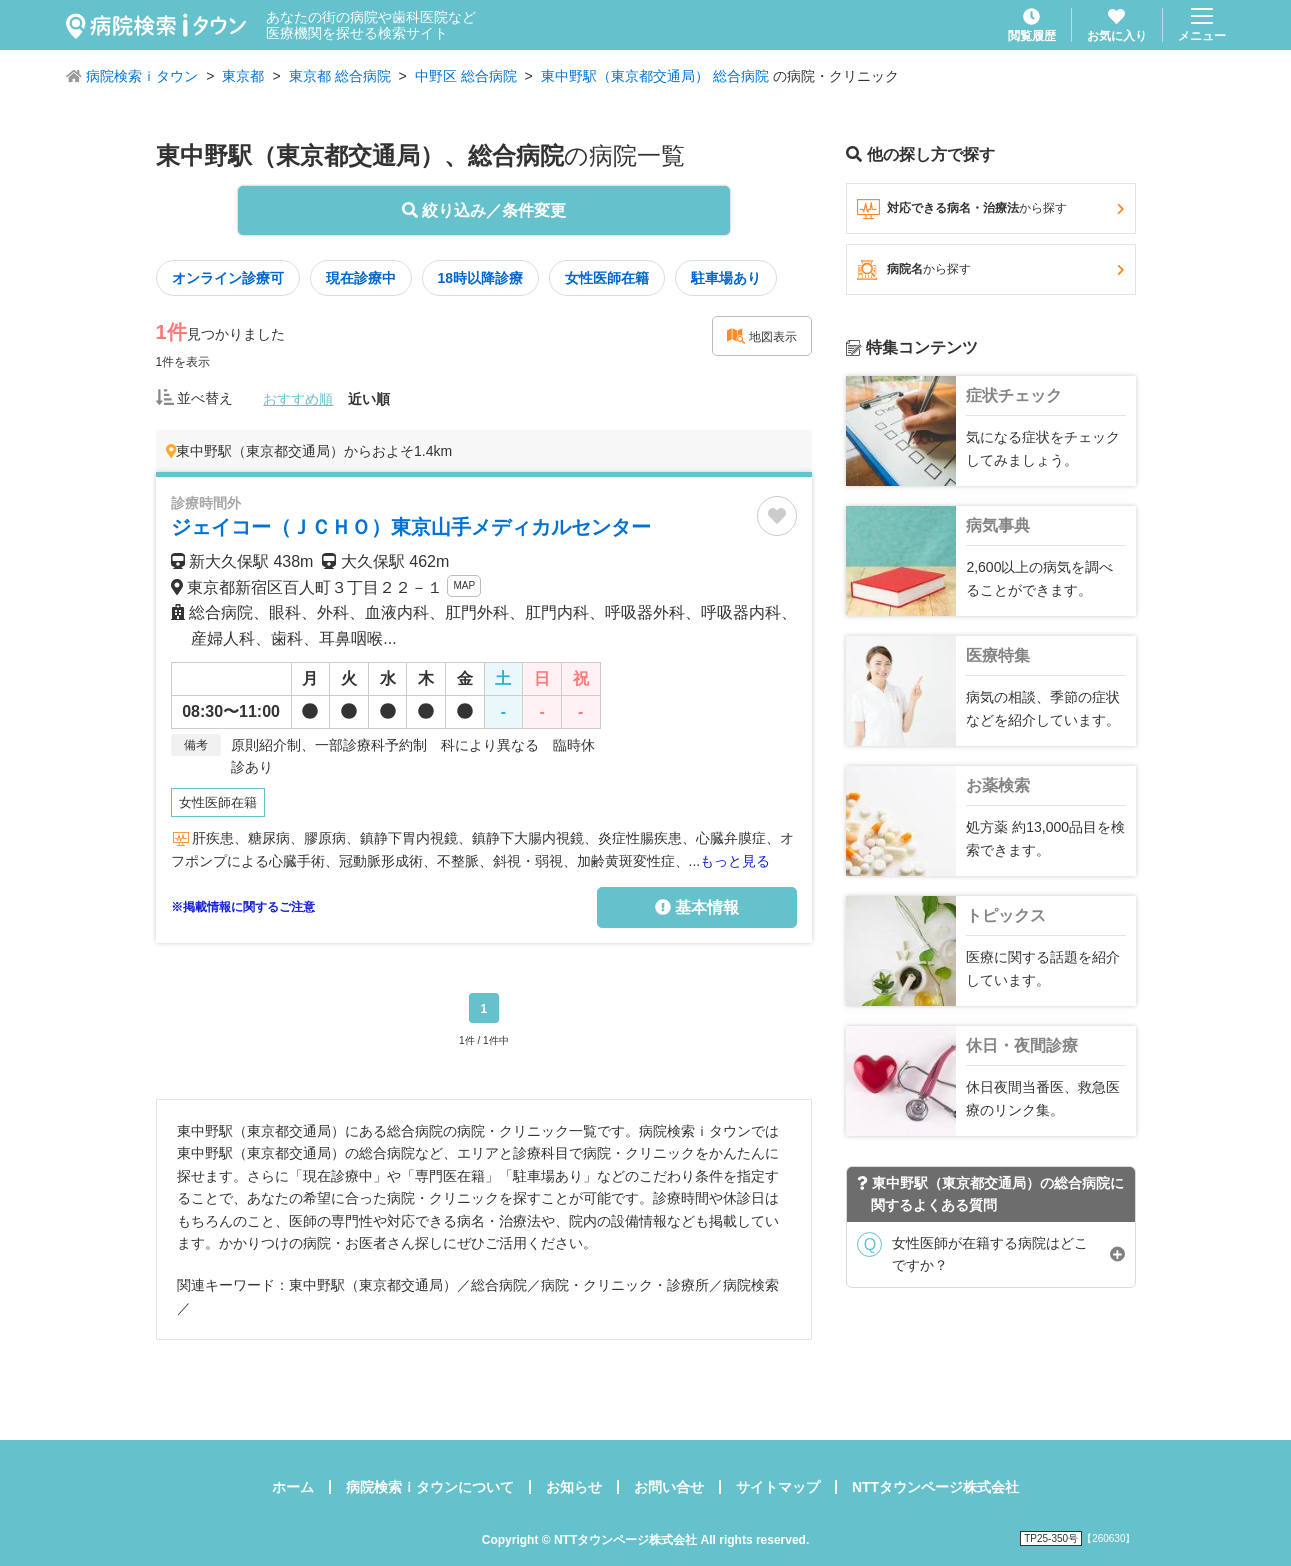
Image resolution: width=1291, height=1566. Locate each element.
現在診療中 (361, 278)
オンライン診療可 (228, 278)
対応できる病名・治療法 (990, 209)
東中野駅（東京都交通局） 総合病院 (655, 76)
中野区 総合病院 (466, 76)
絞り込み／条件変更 (484, 210)
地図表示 (762, 336)
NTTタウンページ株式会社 (935, 1487)
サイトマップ (778, 1487)
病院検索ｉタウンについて (430, 1487)
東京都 (243, 76)
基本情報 (697, 907)
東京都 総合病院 (340, 76)
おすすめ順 (298, 399)
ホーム (293, 1487)
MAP (464, 585)
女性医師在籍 (607, 278)
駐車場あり (726, 278)
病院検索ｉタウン (142, 76)
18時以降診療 (481, 278)
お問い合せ (669, 1487)
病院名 (990, 270)
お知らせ (574, 1487)
